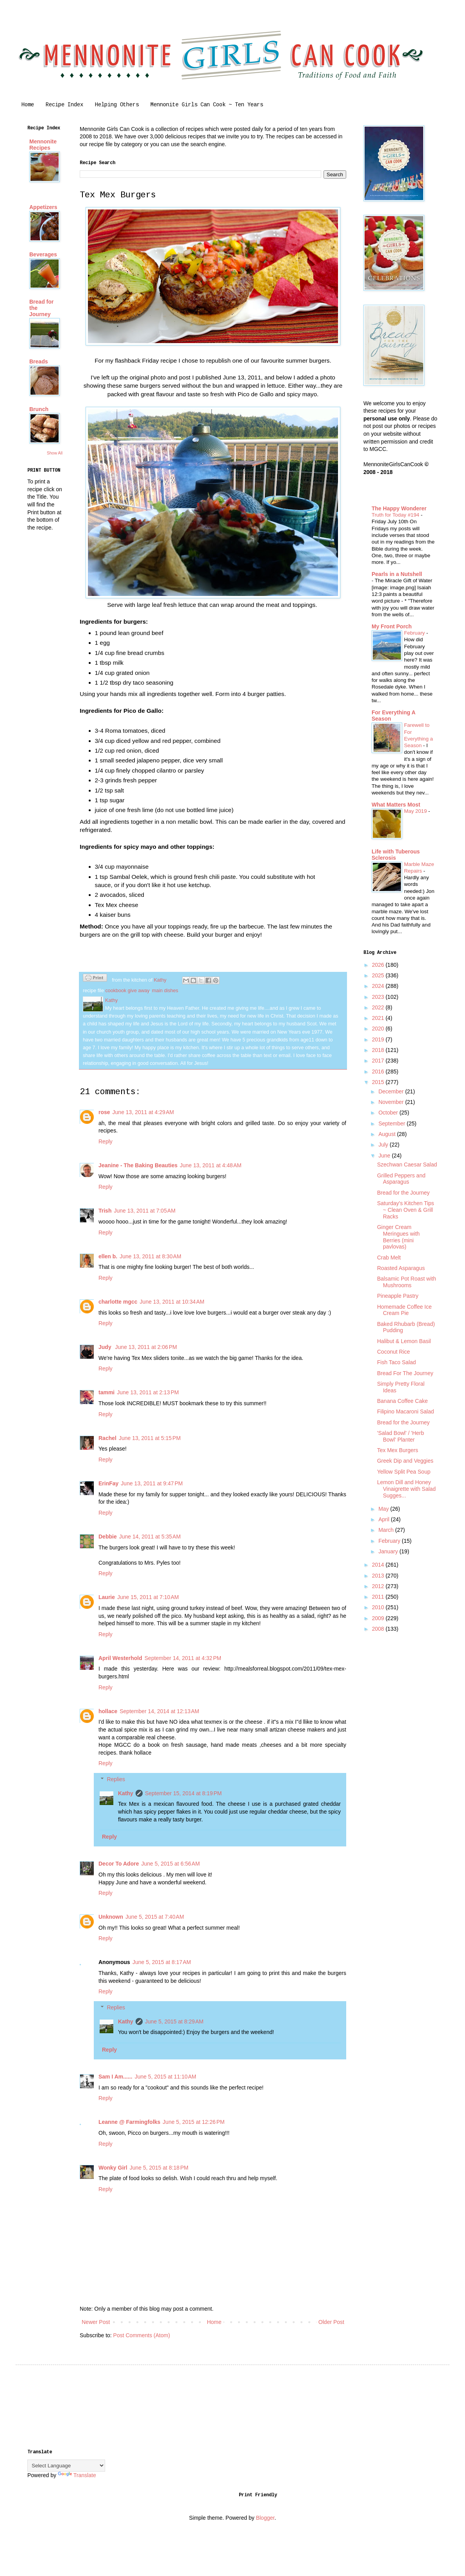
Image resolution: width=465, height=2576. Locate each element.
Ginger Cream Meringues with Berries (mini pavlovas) (398, 1237)
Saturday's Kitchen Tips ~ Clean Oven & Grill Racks (405, 1210)
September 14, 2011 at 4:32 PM (183, 1658)
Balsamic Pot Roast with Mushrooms (406, 1281)
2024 (379, 986)
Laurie (106, 1597)
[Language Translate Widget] (66, 2466)
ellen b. (107, 1256)
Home (27, 105)
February (415, 633)
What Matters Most (396, 804)
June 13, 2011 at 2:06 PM (146, 1347)
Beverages (43, 254)
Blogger (265, 2518)
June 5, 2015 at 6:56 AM (170, 1863)
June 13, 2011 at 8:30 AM (150, 1256)
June (385, 1155)
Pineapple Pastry (397, 1296)
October (388, 1112)
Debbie (107, 1536)
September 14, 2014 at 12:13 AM (159, 1711)
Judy (105, 1347)
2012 (379, 1586)
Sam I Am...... (115, 2076)
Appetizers (43, 207)
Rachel (107, 1438)
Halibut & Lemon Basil (404, 1341)
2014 (379, 1565)
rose (104, 1112)
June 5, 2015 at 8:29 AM (174, 2021)
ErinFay (108, 1483)
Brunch (38, 409)
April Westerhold (120, 1658)
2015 (379, 1082)
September (392, 1123)
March (386, 1530)
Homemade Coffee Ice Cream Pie (404, 1310)
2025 (379, 975)
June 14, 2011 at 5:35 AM (150, 1536)
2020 (379, 1028)
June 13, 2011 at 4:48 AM (210, 1165)
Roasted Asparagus (401, 1268)
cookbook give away (127, 990)
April (384, 1519)
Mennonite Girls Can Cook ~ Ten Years (206, 105)
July (384, 1144)
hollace (107, 1711)
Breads (38, 361)
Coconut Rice (393, 1352)
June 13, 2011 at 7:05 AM (144, 1211)
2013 (379, 1575)
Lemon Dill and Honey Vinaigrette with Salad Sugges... (406, 1489)
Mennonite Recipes (43, 144)
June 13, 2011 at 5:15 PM (150, 1438)
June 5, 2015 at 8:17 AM (161, 1962)
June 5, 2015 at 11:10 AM (166, 2076)
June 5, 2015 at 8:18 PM (159, 2168)
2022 (379, 1007)
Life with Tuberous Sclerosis (396, 854)
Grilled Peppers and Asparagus (401, 1178)
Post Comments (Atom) (141, 2335)
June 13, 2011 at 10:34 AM (172, 1302)
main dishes (165, 990)
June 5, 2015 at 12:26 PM (193, 2122)
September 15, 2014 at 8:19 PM (183, 1793)
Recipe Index (64, 105)
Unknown (110, 1917)
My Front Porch (392, 626)
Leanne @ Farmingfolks (129, 2122)
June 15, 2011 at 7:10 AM (148, 1597)
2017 (379, 1060)
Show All (55, 453)
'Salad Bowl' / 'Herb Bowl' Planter (400, 1436)
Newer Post (96, 2322)
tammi (106, 1392)
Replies (116, 1779)
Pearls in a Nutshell (397, 574)
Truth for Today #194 (396, 515)
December (391, 1091)
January (388, 1551)
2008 (379, 1629)
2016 (379, 1071)
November (391, 1102)
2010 (379, 1607)
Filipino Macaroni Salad (405, 1411)
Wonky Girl (112, 2168)
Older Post (331, 2322)
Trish (104, 1211)
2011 (379, 1597)
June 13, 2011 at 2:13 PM (148, 1392)
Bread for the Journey (403, 1193)
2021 (379, 1018)
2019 (379, 1039)
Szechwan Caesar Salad (407, 1164)
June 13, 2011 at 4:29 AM (143, 1112)
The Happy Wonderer (399, 508)
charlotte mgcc (118, 1302)
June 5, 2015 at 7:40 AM (154, 1917)
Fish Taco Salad (396, 1362)
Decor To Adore (118, 1863)
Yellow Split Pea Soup (403, 1472)
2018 (379, 1050)
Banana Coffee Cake (402, 1401)
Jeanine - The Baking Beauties (137, 1165)
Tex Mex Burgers (397, 1450)
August (387, 1134)
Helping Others (117, 105)
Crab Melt (389, 1257)
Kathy (125, 1793)
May (384, 1509)
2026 (379, 965)
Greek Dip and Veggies (405, 1461)
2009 (379, 1618)
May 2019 (416, 811)
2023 (379, 997)
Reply (105, 1141)
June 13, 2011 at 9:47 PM (151, 1483)
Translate (77, 2475)
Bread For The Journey (405, 1373)
